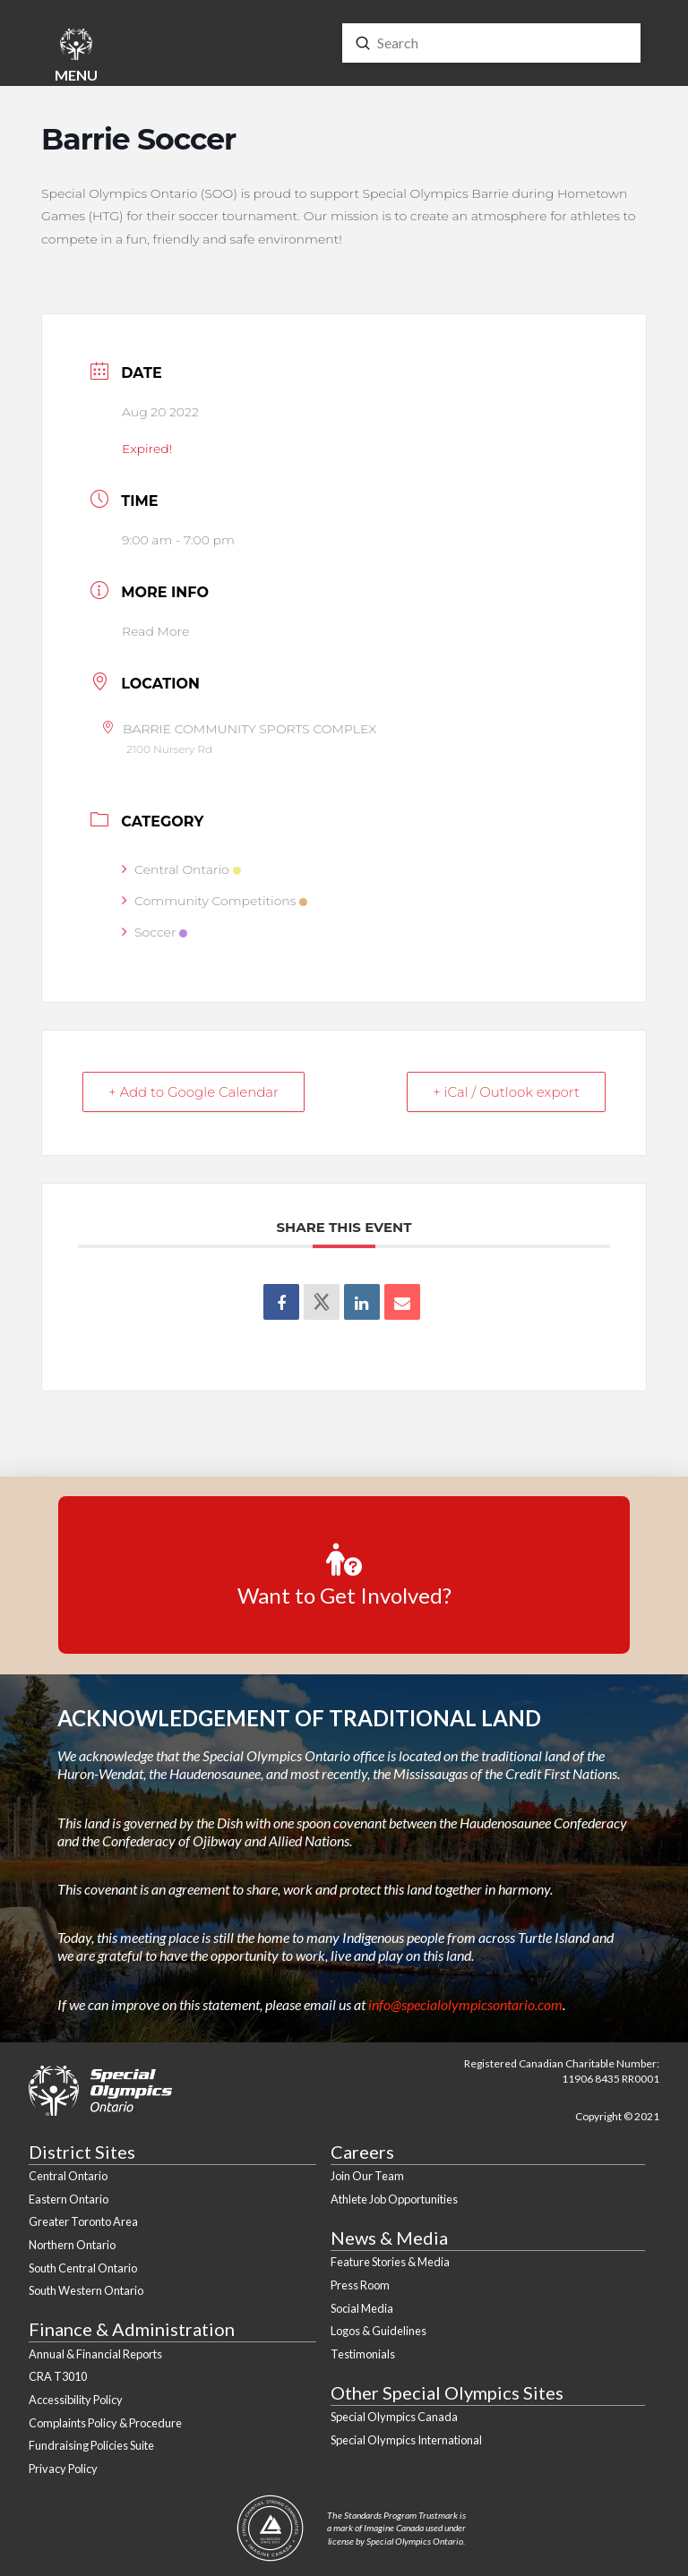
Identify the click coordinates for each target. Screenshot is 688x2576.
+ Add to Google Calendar (193, 1091)
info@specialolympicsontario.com (465, 2004)
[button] (76, 58)
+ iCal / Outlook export (506, 1091)
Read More (155, 631)
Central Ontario (181, 869)
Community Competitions (214, 901)
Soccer (154, 932)
